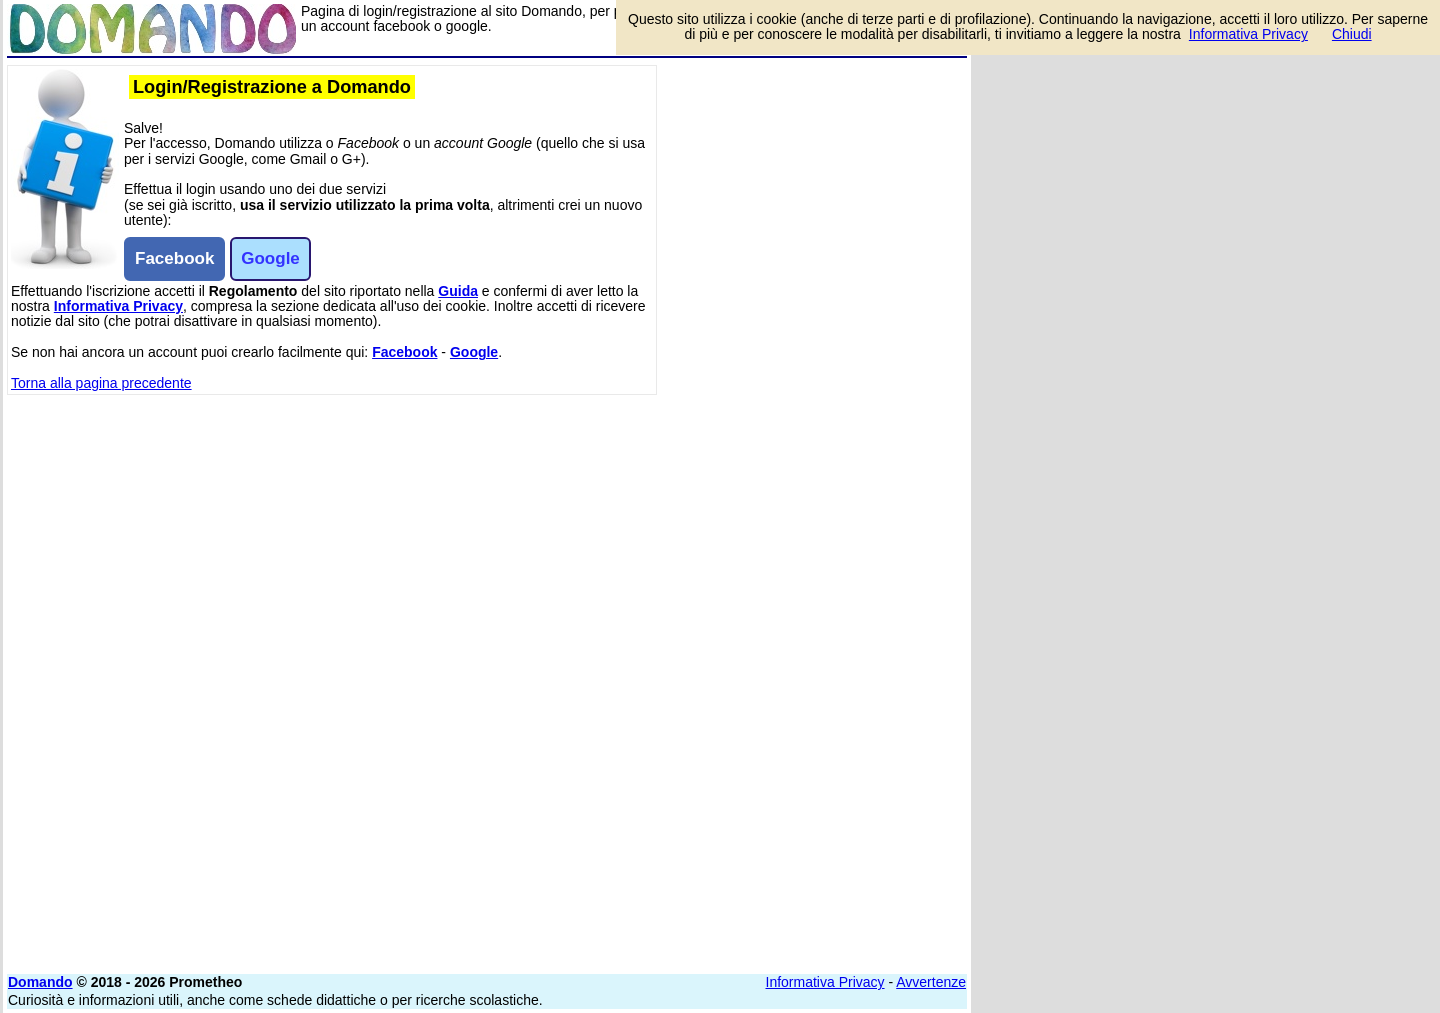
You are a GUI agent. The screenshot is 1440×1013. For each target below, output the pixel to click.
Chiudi (1352, 34)
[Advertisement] (817, 365)
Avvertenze (931, 982)
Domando (40, 982)
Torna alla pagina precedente (101, 383)
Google (474, 352)
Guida (458, 291)
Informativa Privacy (118, 306)
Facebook (404, 352)
